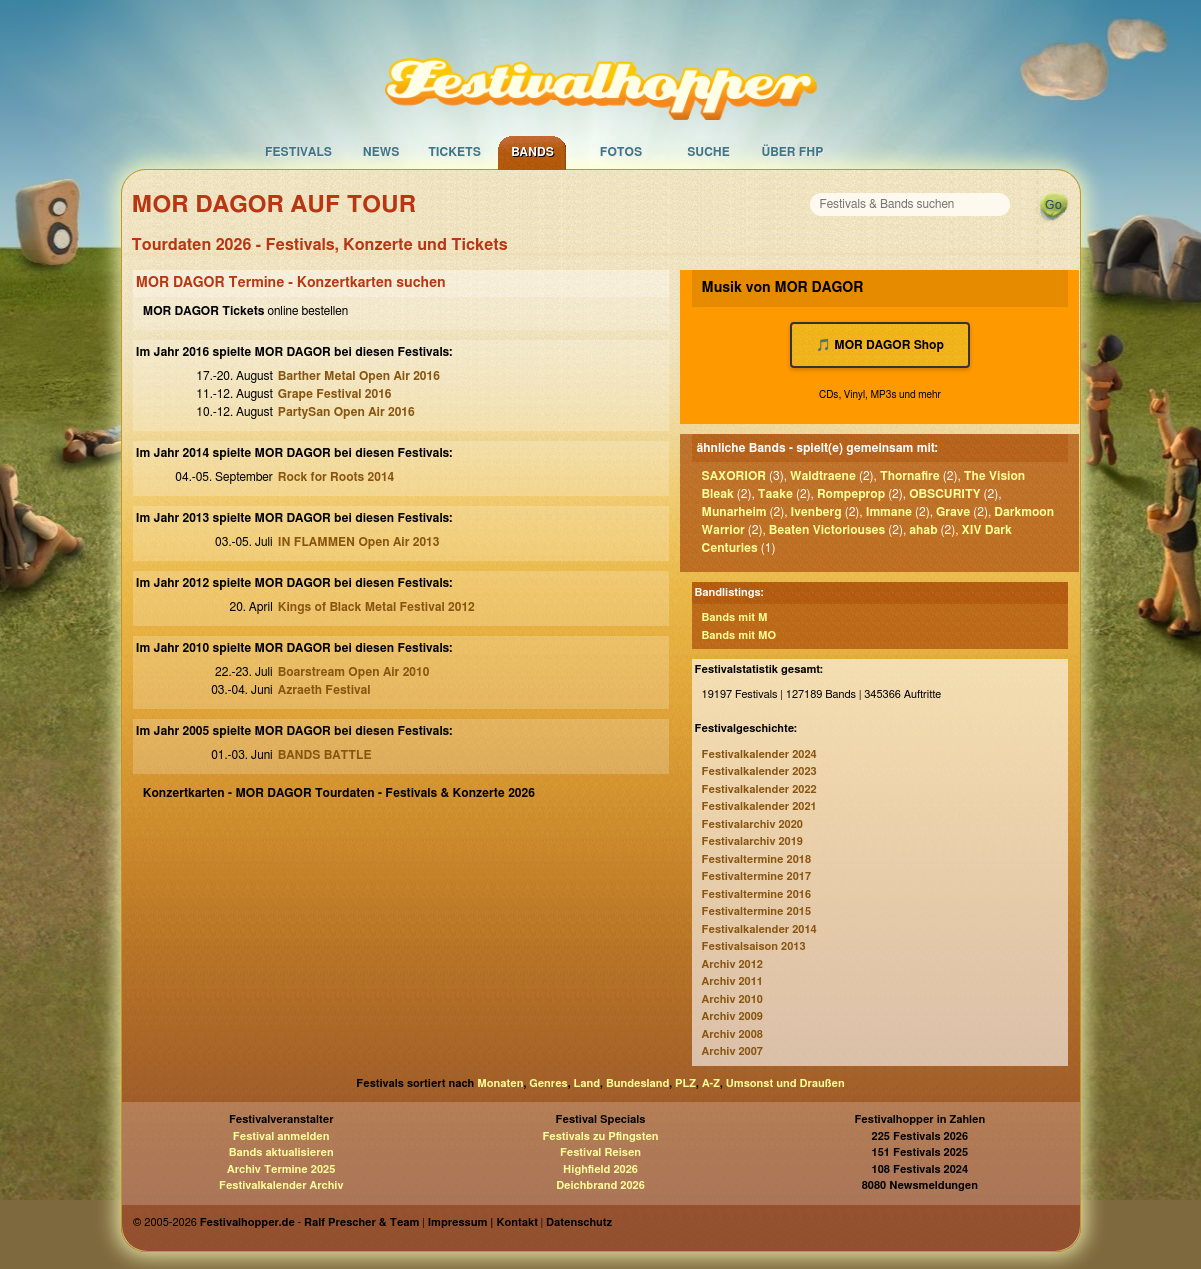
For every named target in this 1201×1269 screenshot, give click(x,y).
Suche (708, 152)
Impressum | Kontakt (483, 1222)
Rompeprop (851, 494)
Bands (532, 152)
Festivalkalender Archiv (281, 1185)
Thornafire (910, 476)
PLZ (685, 1083)
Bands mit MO (739, 635)
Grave (953, 512)
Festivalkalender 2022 (759, 789)
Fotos (621, 152)
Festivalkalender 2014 (759, 929)
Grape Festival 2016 (335, 394)
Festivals (298, 152)
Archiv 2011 (732, 981)
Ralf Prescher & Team (361, 1222)
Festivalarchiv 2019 (752, 841)
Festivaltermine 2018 (756, 859)
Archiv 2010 (732, 999)
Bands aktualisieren (281, 1152)
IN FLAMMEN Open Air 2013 (359, 542)
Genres (548, 1083)
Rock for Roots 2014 (336, 477)
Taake (775, 494)
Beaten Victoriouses (827, 530)
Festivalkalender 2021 (759, 806)
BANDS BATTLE (325, 755)
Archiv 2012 (732, 964)
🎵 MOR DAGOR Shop (880, 345)
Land (587, 1083)
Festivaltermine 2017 (756, 876)
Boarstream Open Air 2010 (354, 672)
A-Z (711, 1083)
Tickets (454, 152)
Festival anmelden (281, 1136)
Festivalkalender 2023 (759, 771)
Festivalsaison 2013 (754, 946)
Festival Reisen (600, 1152)
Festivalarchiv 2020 (752, 824)
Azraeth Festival (324, 690)
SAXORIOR (734, 476)
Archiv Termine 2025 (281, 1169)
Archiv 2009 (732, 1016)
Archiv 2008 (732, 1034)
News (381, 152)
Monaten (500, 1083)
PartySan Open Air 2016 (346, 412)
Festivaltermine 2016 (756, 894)
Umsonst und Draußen (785, 1083)
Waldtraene (823, 476)
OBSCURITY (944, 494)
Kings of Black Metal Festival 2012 (376, 607)
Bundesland (637, 1083)
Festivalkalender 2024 (759, 754)
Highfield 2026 (600, 1169)
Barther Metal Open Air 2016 (359, 376)
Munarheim (734, 512)
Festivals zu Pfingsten (600, 1136)
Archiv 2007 (732, 1051)
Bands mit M (735, 617)
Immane (889, 512)
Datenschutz (579, 1222)
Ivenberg (816, 512)
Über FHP (793, 152)
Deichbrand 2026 (600, 1185)
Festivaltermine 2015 (756, 911)
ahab (923, 530)
